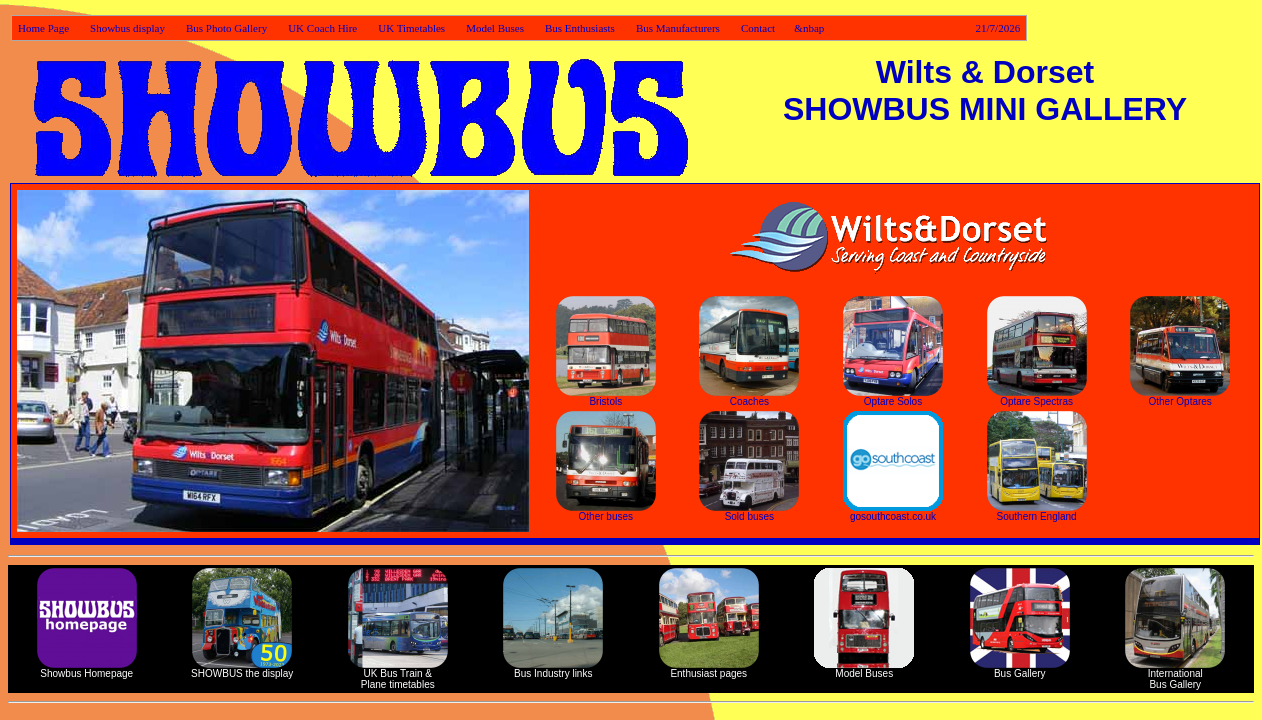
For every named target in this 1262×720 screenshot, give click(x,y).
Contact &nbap (880, 28)
